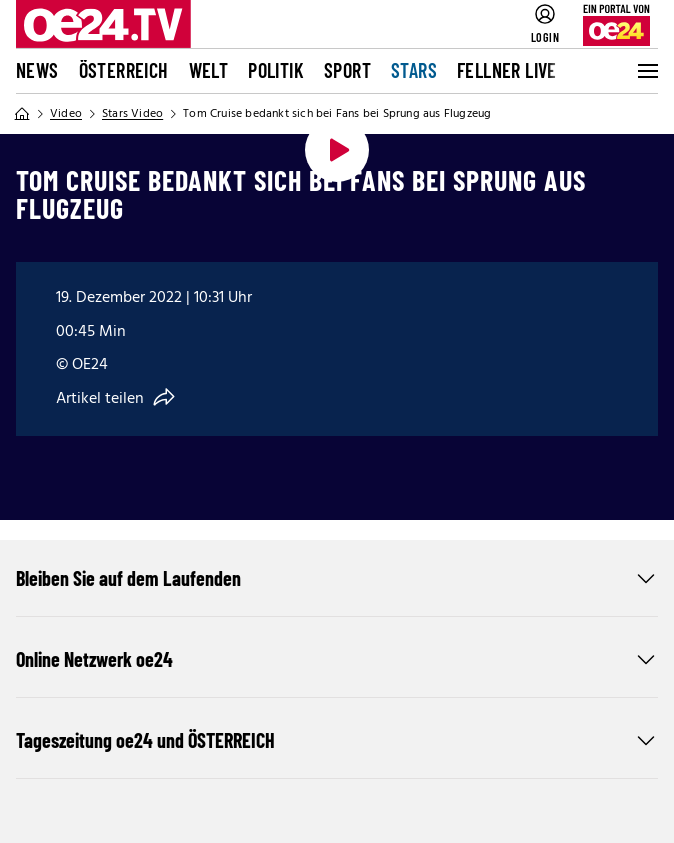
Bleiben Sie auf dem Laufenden (337, 578)
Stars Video (132, 114)
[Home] (22, 114)
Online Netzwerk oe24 (337, 659)
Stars (414, 70)
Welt (209, 70)
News (37, 70)
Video (66, 114)
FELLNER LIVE (507, 70)
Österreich (124, 70)
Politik (276, 70)
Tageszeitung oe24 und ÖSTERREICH (337, 740)
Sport (347, 70)
